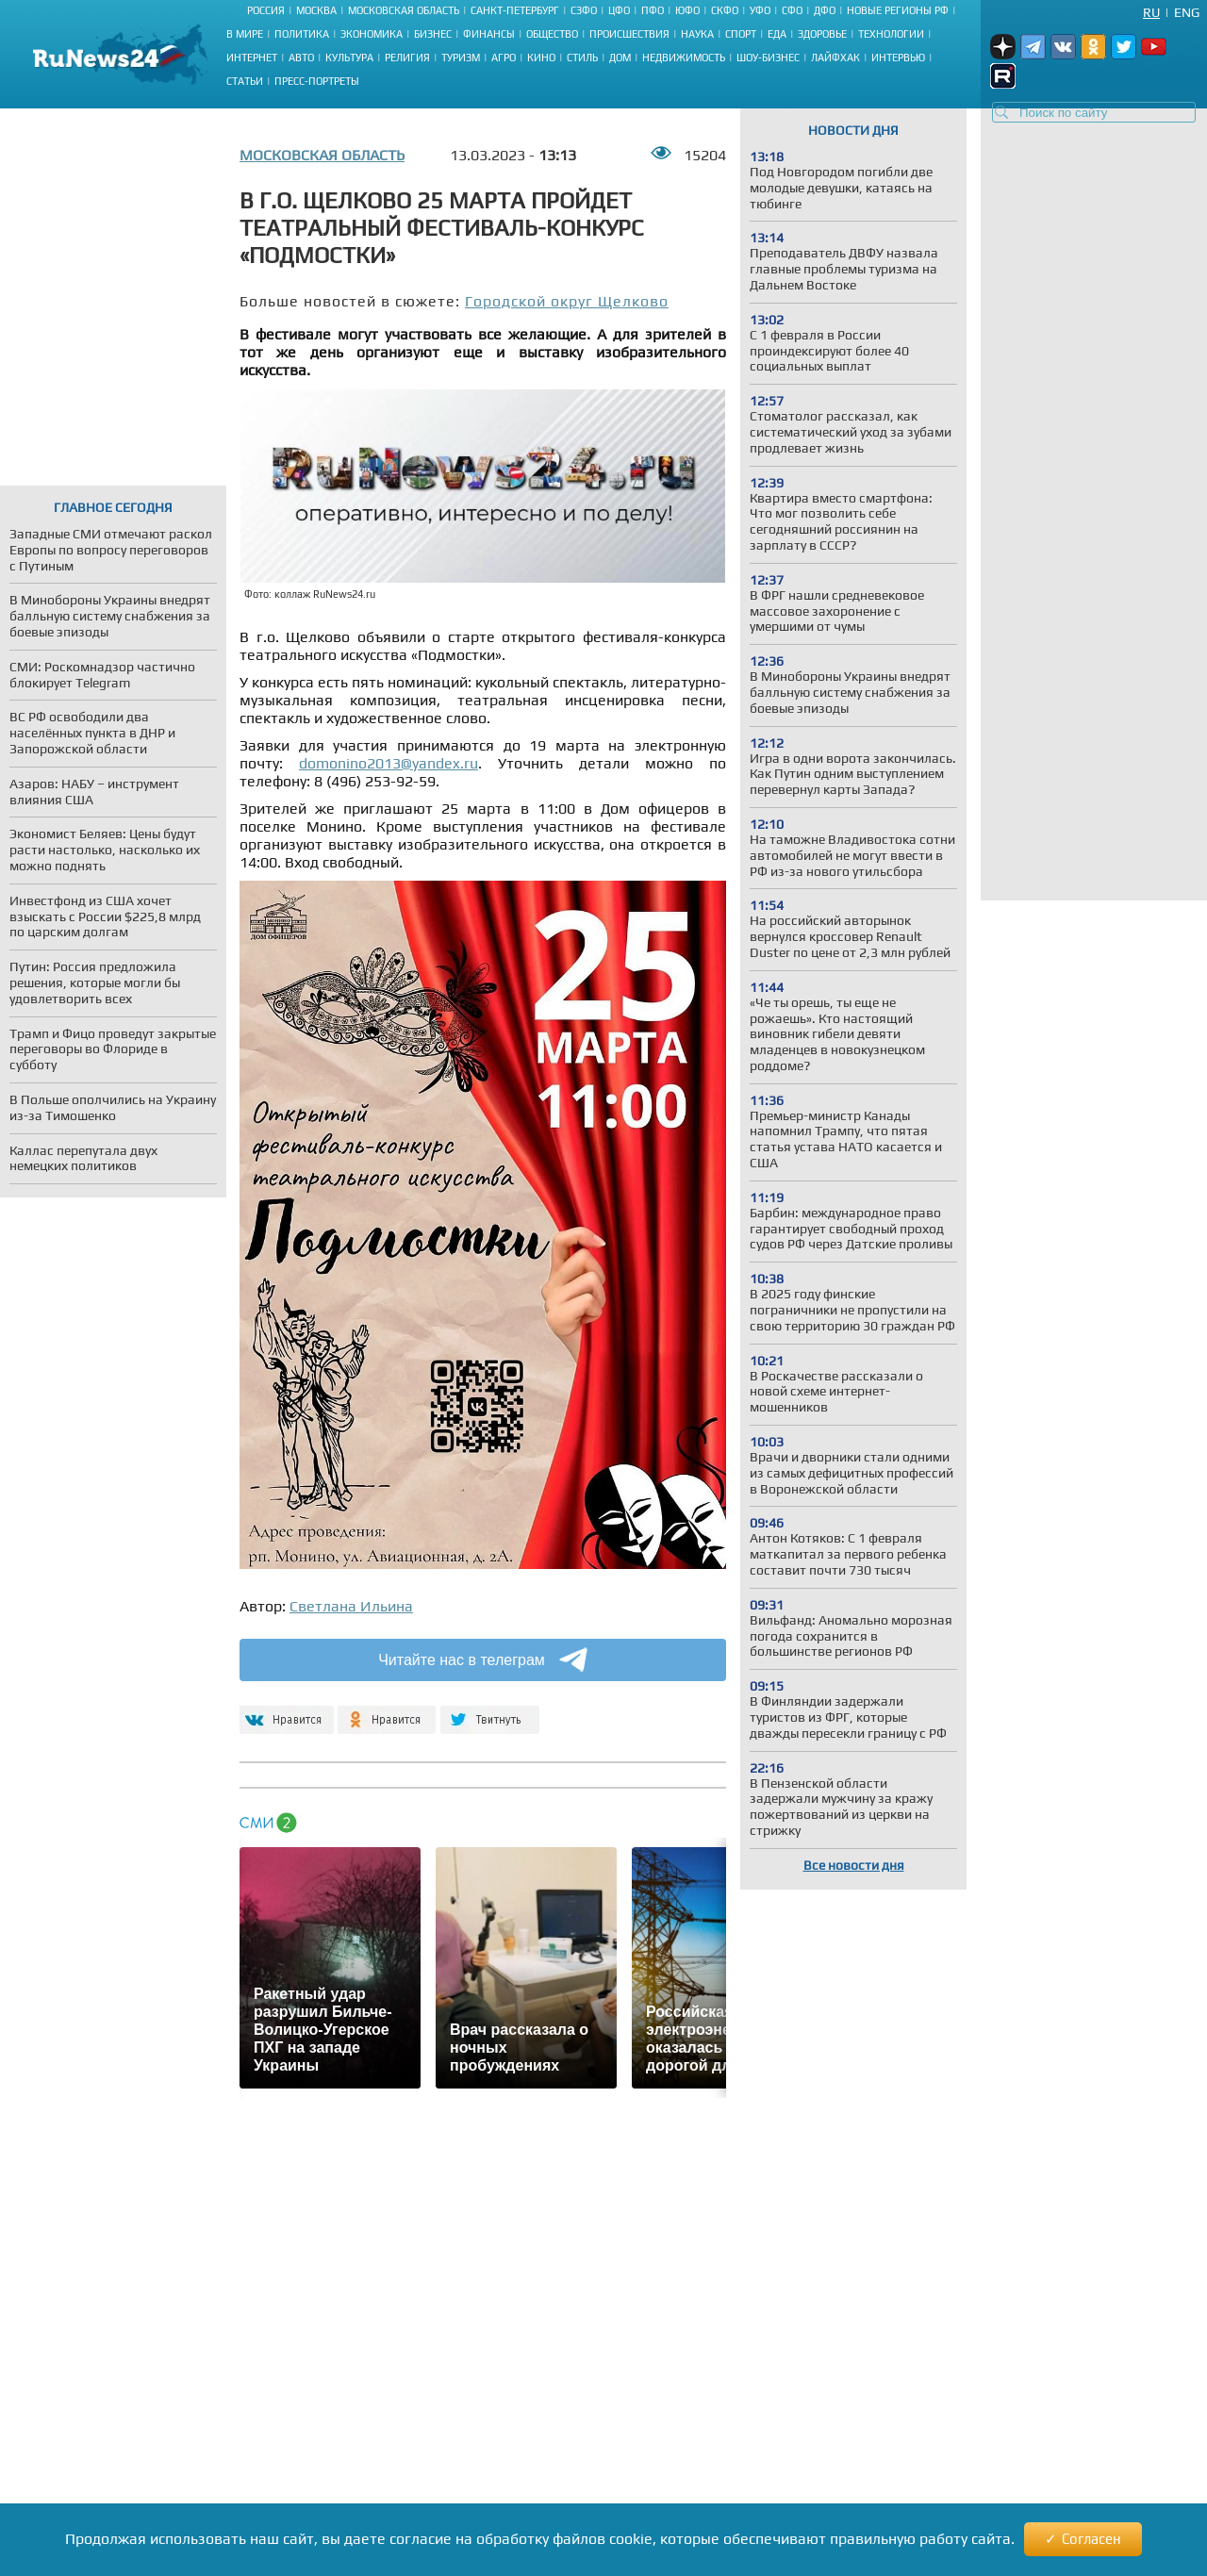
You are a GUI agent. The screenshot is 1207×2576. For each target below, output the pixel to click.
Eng (1186, 12)
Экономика (371, 34)
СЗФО (583, 10)
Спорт (740, 34)
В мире (244, 34)
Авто (301, 57)
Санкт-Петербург (515, 10)
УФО (760, 10)
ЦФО (619, 10)
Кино (541, 57)
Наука (697, 34)
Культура (349, 57)
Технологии (891, 34)
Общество (552, 34)
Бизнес (433, 34)
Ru (1151, 12)
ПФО (652, 10)
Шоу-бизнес (768, 57)
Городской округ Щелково (567, 301)
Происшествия (629, 34)
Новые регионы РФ (898, 10)
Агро (503, 57)
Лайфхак (835, 57)
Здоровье (822, 34)
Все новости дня (853, 1865)
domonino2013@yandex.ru (388, 763)
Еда (777, 34)
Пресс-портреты (316, 81)
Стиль (582, 57)
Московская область (403, 10)
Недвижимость (683, 57)
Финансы (489, 34)
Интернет (251, 57)
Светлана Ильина (351, 1606)
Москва (316, 10)
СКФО (724, 10)
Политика (301, 34)
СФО (792, 10)
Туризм (460, 57)
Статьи (244, 81)
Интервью (898, 57)
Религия (407, 57)
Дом (620, 57)
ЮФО (687, 10)
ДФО (824, 10)
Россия (266, 10)
